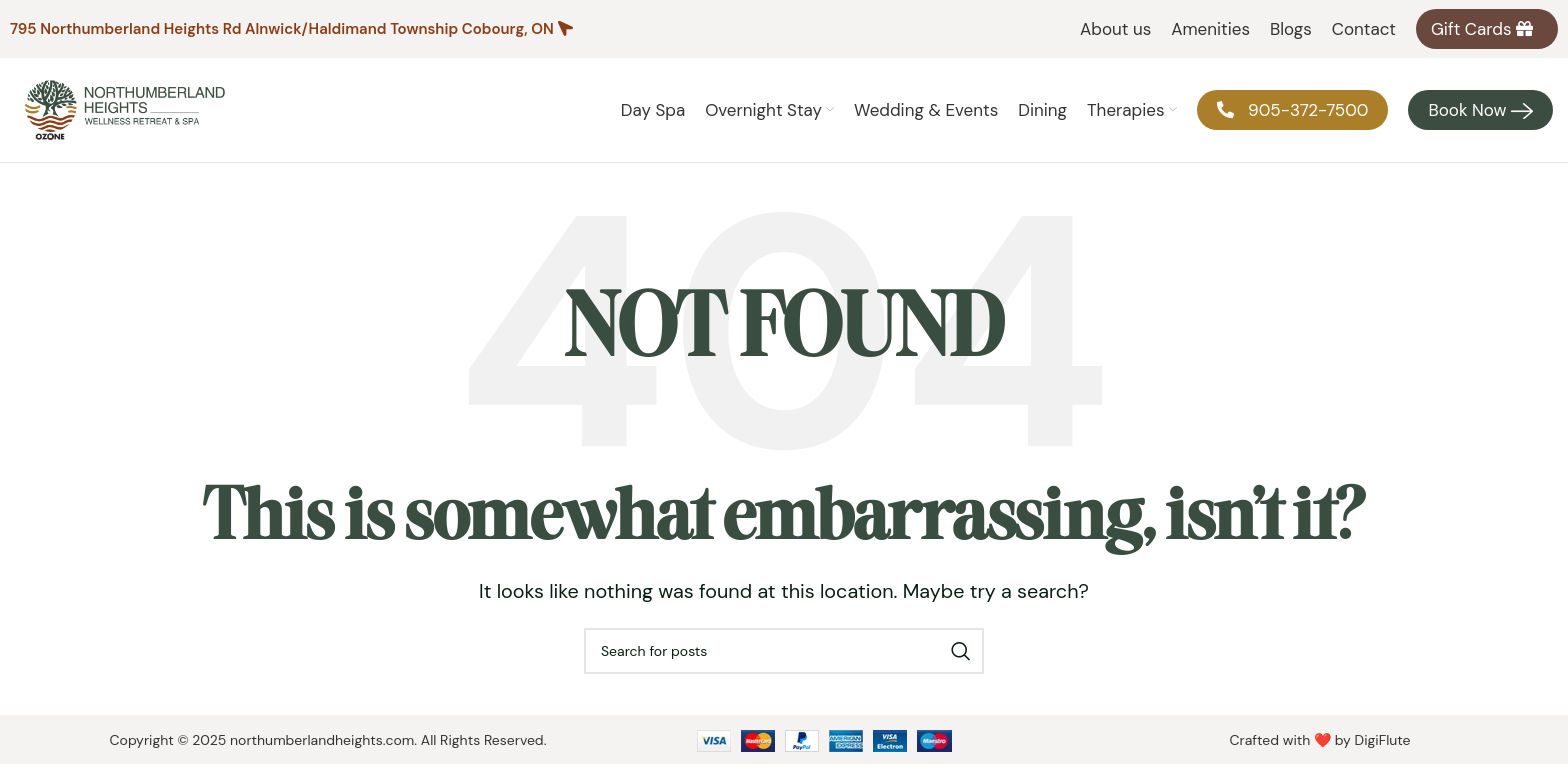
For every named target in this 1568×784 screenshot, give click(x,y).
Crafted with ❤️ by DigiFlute (1319, 740)
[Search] (784, 651)
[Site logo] (125, 109)
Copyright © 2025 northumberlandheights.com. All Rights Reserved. (328, 740)
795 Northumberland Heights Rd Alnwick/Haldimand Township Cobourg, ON (282, 29)
